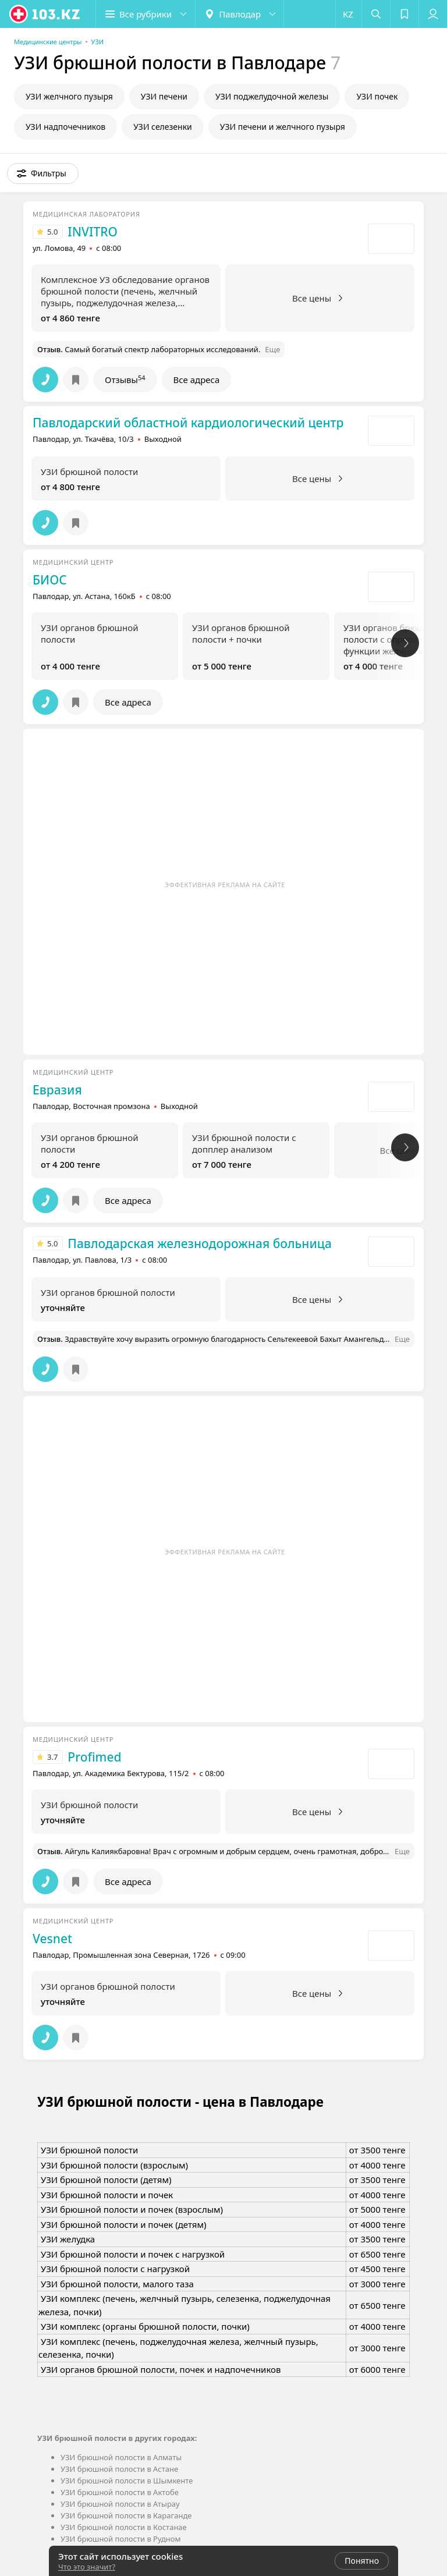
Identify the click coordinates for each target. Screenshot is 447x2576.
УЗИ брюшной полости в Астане (119, 2469)
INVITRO (93, 232)
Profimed (94, 1757)
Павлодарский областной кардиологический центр (188, 423)
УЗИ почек (377, 96)
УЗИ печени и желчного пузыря (282, 126)
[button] (145, 14)
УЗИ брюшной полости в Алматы (121, 2457)
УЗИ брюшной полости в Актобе (120, 2492)
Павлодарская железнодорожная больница (199, 1243)
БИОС (50, 580)
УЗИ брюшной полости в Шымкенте (127, 2480)
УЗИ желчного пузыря (69, 96)
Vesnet (52, 1939)
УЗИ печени (164, 96)
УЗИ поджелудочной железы (271, 96)
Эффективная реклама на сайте (225, 884)
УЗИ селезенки (162, 126)
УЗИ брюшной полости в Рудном (121, 2539)
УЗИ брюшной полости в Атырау (120, 2504)
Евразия (57, 1090)
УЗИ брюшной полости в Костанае (124, 2527)
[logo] (45, 14)
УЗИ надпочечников (65, 126)
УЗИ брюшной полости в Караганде (126, 2515)
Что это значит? (86, 2566)
